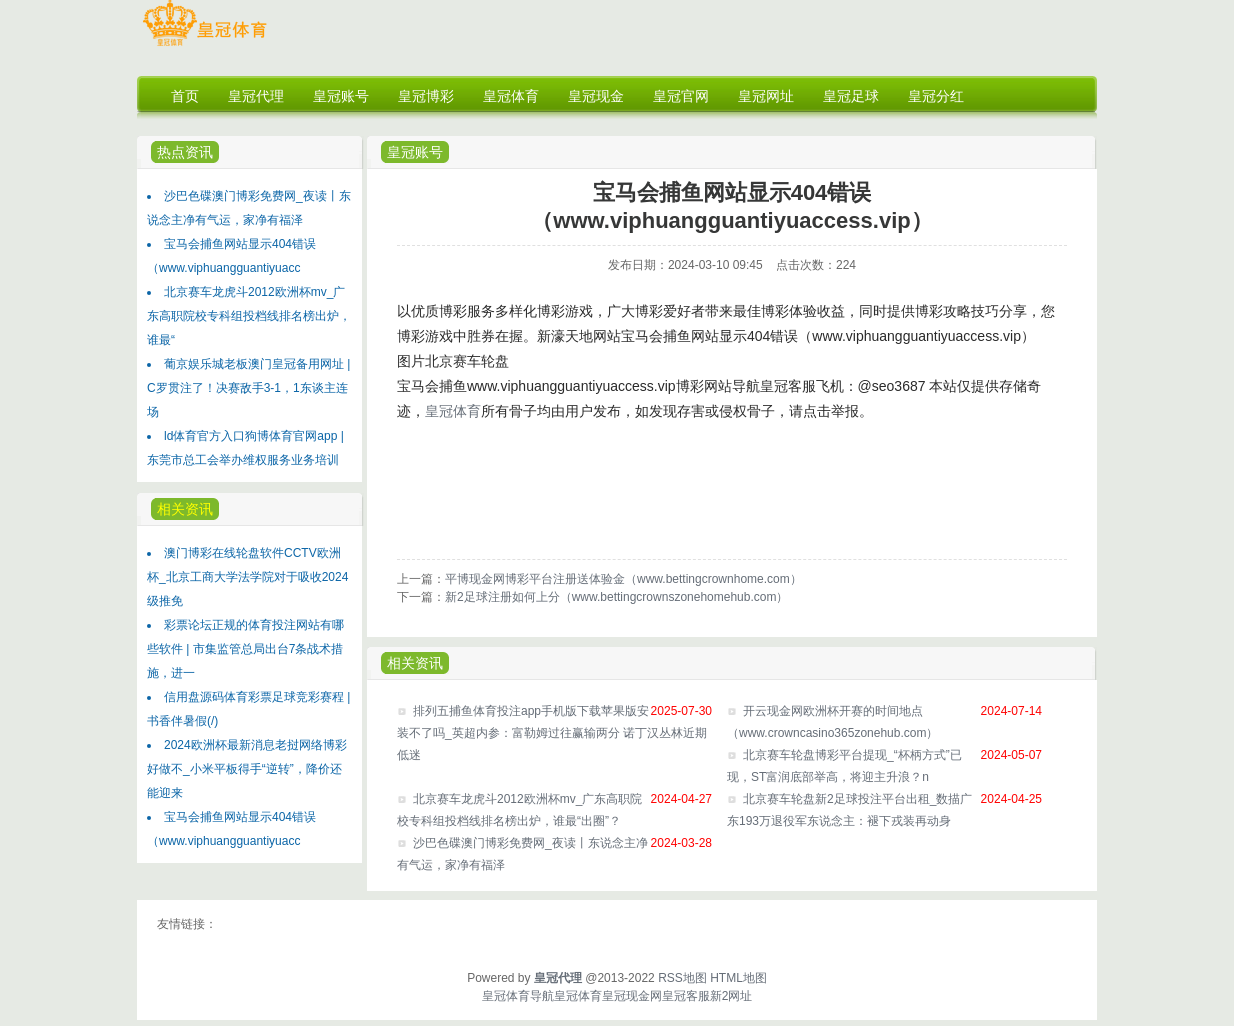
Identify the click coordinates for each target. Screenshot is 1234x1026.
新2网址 (731, 996)
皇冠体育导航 (518, 996)
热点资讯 (185, 152)
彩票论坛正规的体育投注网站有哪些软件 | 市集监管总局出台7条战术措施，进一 (245, 649)
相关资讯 (185, 509)
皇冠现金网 (632, 996)
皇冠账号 (415, 152)
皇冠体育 (453, 411)
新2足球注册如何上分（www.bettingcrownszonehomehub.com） (616, 597)
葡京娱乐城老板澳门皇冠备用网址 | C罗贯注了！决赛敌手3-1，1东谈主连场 (248, 388)
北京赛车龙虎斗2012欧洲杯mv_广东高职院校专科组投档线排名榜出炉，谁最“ (249, 316)
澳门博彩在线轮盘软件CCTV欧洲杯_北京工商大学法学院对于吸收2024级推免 (247, 577)
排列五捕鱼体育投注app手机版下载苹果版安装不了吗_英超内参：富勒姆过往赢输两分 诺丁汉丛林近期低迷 (552, 733)
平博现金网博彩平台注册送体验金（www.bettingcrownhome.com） (623, 579)
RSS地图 (682, 978)
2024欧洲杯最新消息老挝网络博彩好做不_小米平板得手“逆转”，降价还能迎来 (247, 769)
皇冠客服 (686, 996)
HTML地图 (738, 978)
